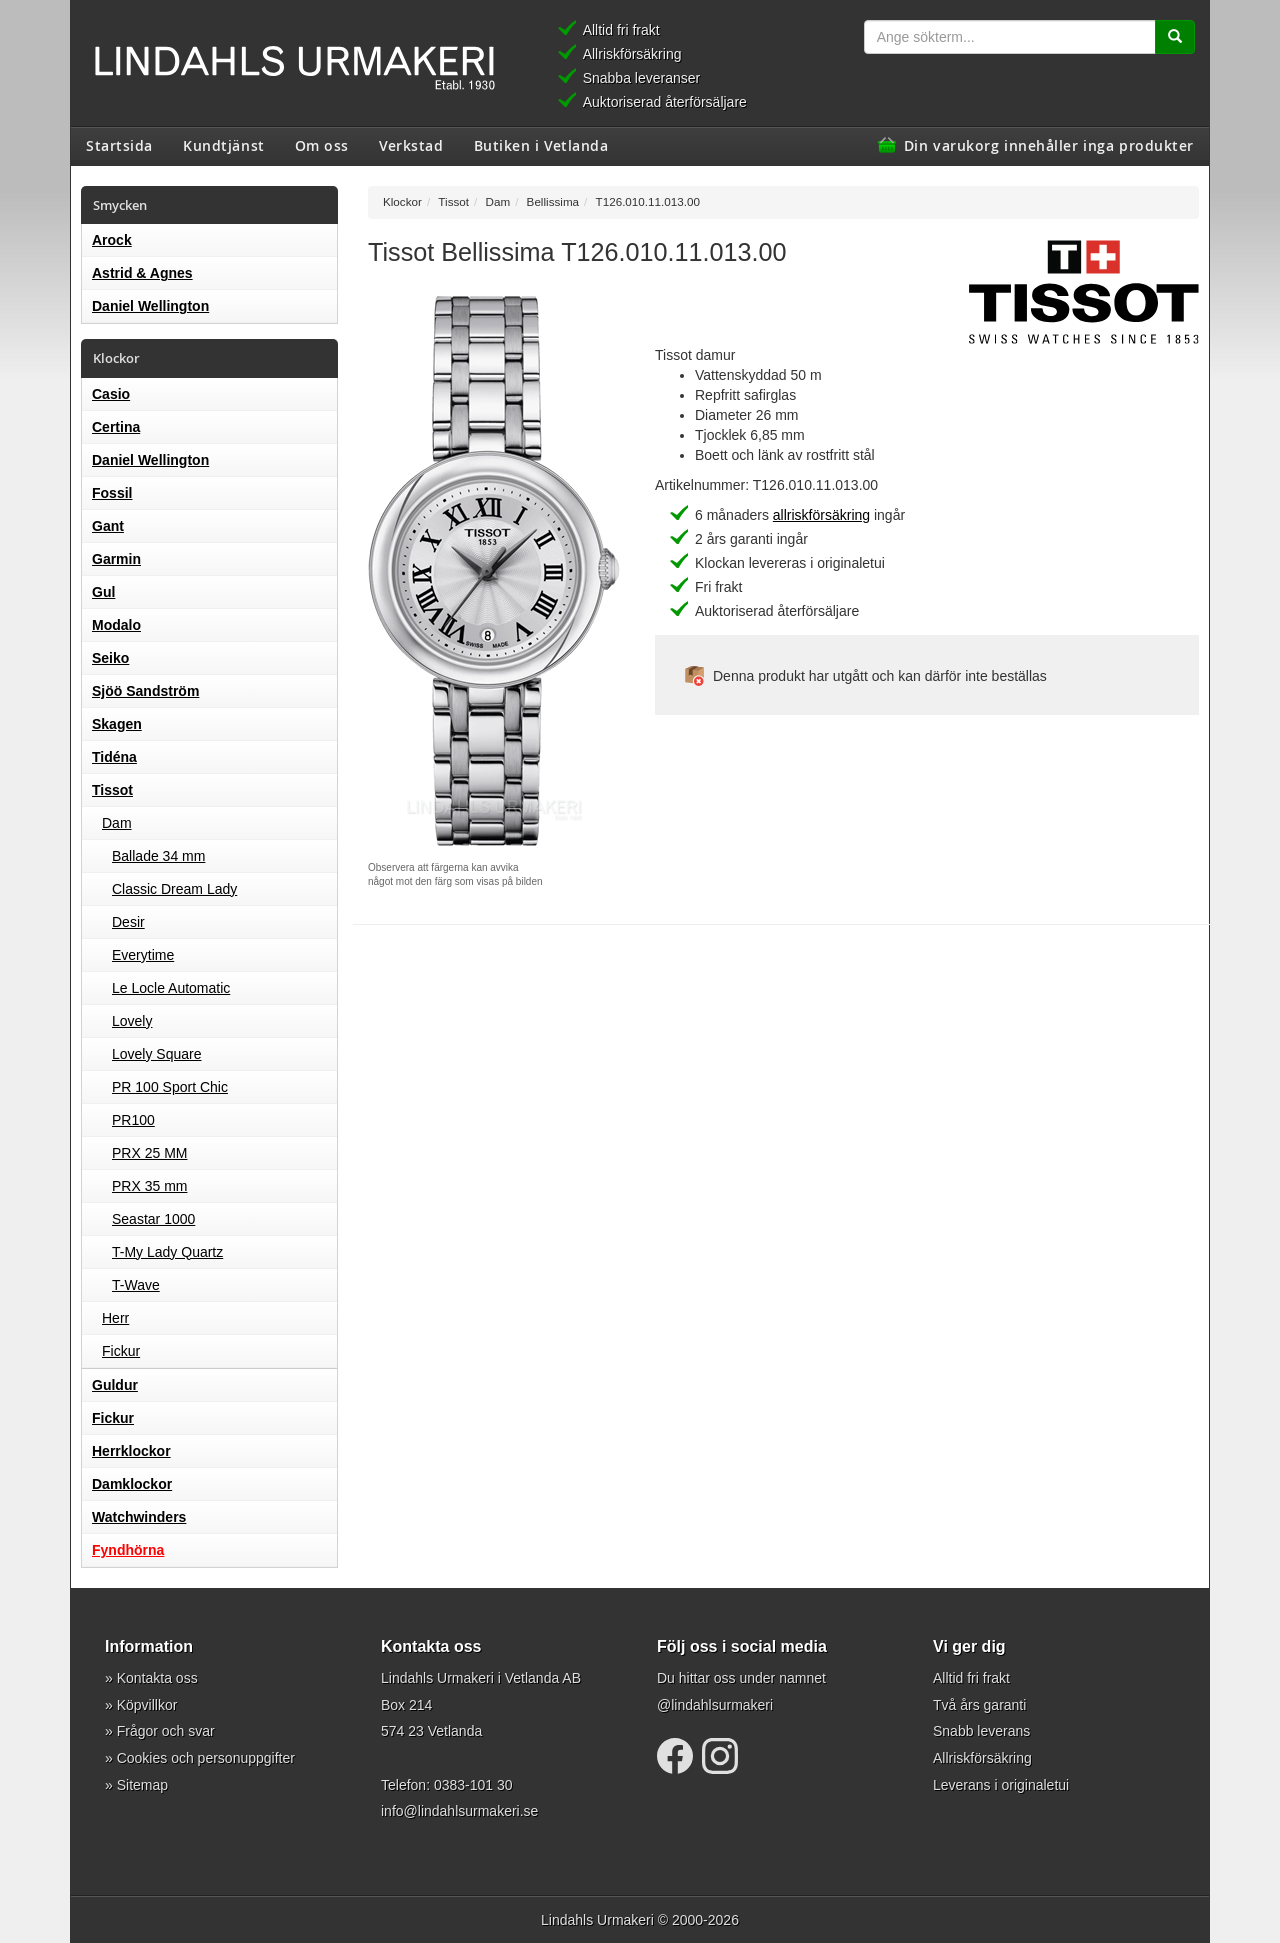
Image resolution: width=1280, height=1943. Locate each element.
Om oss (322, 145)
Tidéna (114, 757)
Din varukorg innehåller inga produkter (1049, 145)
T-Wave (136, 1285)
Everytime (143, 955)
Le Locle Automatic (171, 988)
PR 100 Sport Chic (170, 1087)
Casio (111, 394)
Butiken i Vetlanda (541, 145)
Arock (112, 240)
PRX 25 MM (149, 1153)
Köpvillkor (147, 1705)
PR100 (133, 1120)
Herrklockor (131, 1451)
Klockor (402, 201)
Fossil (112, 493)
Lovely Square (157, 1054)
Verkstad (411, 145)
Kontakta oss (157, 1678)
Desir (128, 922)
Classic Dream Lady (174, 889)
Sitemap (142, 1785)
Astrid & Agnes (142, 273)
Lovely (132, 1021)
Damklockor (132, 1484)
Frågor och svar (166, 1731)
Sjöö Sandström (145, 691)
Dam (117, 823)
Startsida (119, 145)
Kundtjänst (224, 145)
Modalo (116, 625)
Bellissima (553, 201)
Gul (103, 592)
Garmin (116, 559)
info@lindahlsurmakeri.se (459, 1811)
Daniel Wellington (150, 306)
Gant (108, 526)
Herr (115, 1318)
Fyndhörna (128, 1550)
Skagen (117, 724)
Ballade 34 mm (158, 856)
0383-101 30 (473, 1785)
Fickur (121, 1351)
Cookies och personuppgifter (206, 1758)
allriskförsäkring (821, 515)
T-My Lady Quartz (167, 1252)
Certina (116, 427)
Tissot (112, 790)
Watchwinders (139, 1517)
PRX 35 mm (149, 1186)
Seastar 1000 (153, 1219)
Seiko (110, 658)
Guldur (115, 1385)
